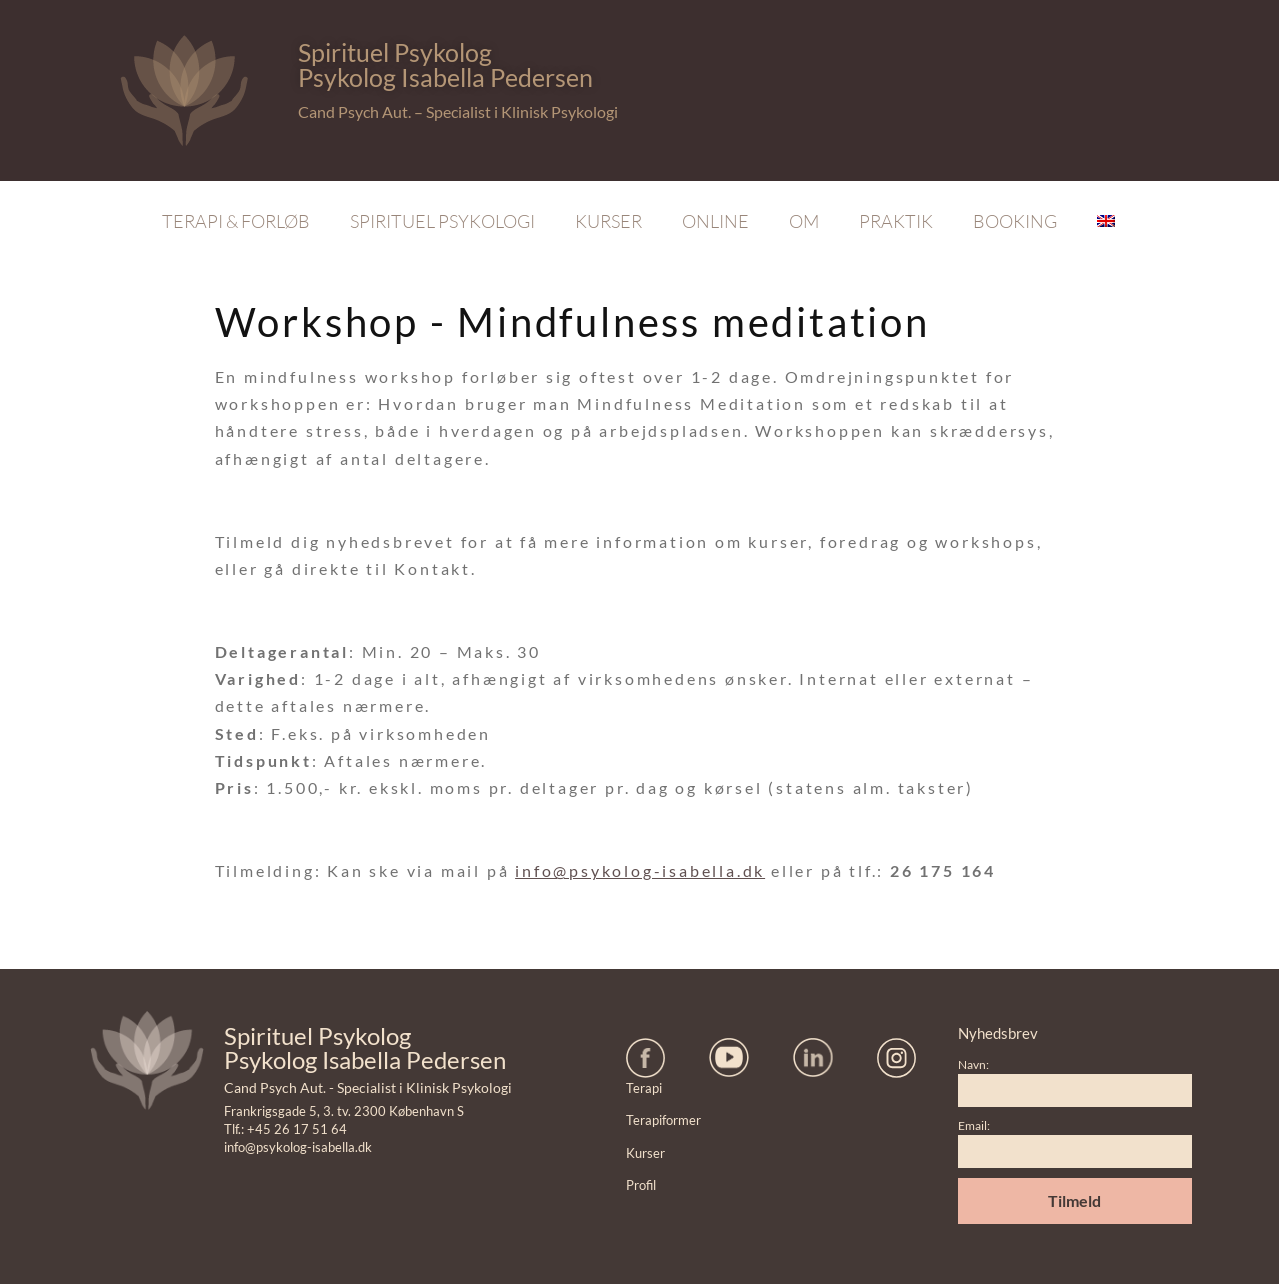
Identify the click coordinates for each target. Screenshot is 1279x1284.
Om (804, 221)
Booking (1015, 221)
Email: (974, 1125)
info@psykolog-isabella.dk (640, 870)
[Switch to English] (1106, 221)
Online (715, 221)
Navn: (973, 1064)
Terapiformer (663, 1120)
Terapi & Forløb (236, 221)
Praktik (896, 221)
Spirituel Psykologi (442, 221)
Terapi (644, 1088)
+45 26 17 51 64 (297, 1129)
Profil (641, 1185)
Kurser (608, 221)
